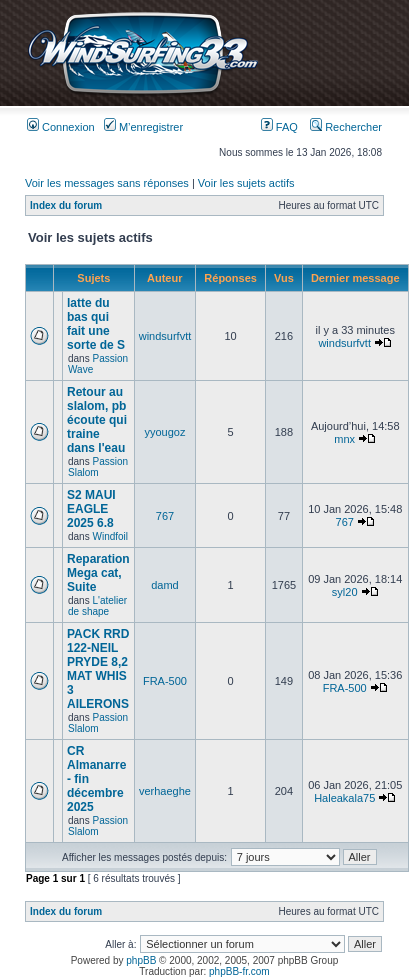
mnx (344, 439)
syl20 (345, 592)
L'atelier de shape (97, 606)
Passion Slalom (98, 467)
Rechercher (346, 127)
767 (165, 516)
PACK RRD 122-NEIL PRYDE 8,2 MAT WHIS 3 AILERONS (98, 669)
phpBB (141, 960)
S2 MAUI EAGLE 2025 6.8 (91, 509)
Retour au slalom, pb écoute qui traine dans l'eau (97, 420)
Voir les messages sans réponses (107, 183)
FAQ (279, 127)
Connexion (61, 127)
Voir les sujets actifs (246, 183)
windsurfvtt (165, 336)
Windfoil (110, 536)
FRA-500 (165, 681)
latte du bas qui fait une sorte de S (96, 324)
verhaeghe (165, 791)
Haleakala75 (344, 798)
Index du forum (66, 205)
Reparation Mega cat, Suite (98, 573)
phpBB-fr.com (239, 971)
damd (165, 585)
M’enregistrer (143, 127)
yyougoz (164, 432)
